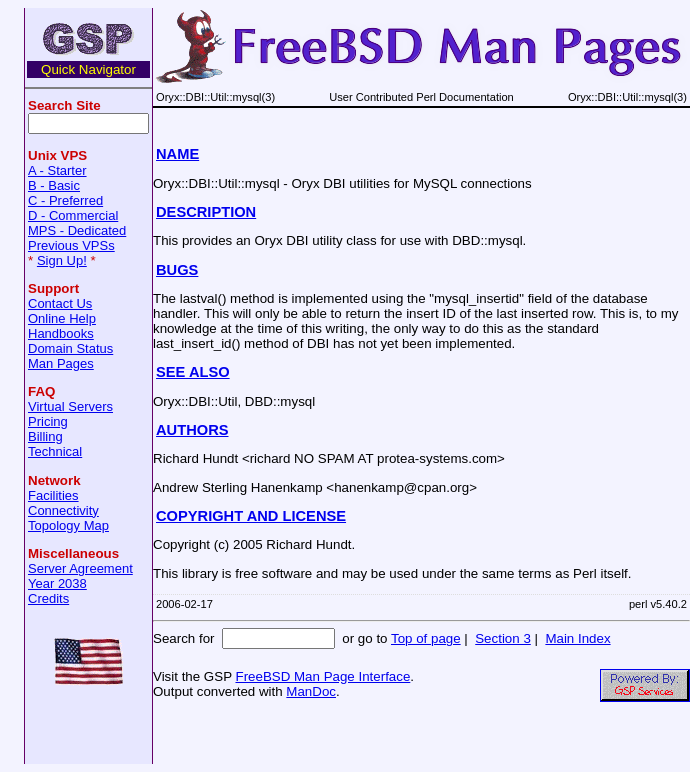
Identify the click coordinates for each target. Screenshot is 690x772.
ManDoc (311, 691)
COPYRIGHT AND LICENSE (251, 516)
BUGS (177, 270)
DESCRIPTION (206, 212)
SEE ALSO (193, 372)
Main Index (577, 638)
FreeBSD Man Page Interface (322, 676)
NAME (177, 154)
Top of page (426, 638)
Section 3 (503, 638)
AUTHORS (192, 430)
